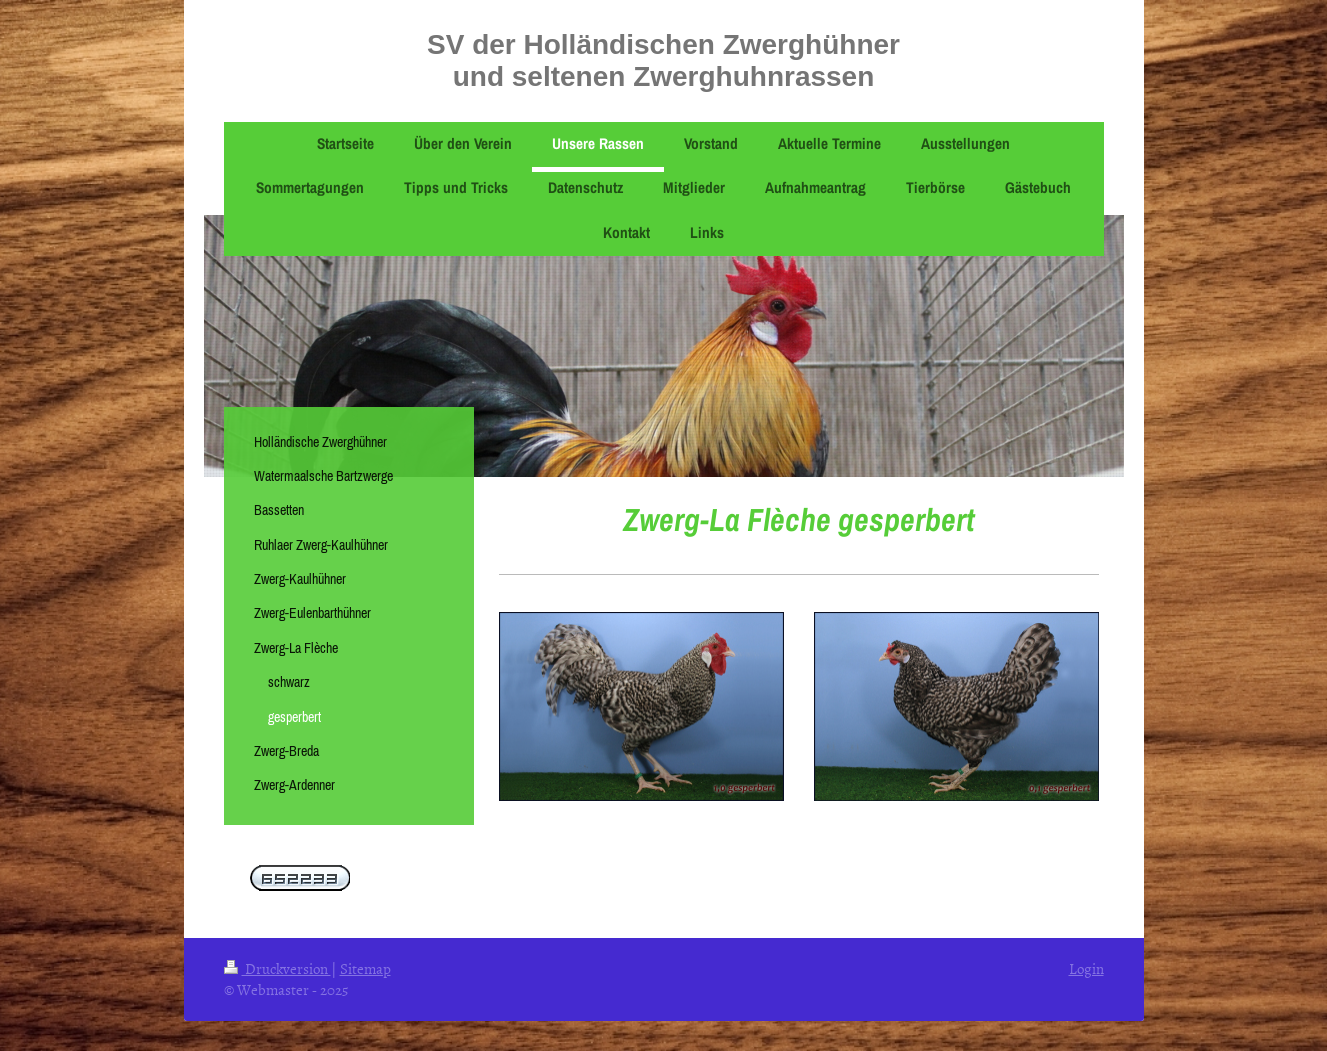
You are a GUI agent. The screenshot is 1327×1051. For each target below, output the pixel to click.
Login (1086, 968)
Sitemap (365, 968)
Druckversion (277, 968)
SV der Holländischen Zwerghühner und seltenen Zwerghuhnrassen (663, 60)
